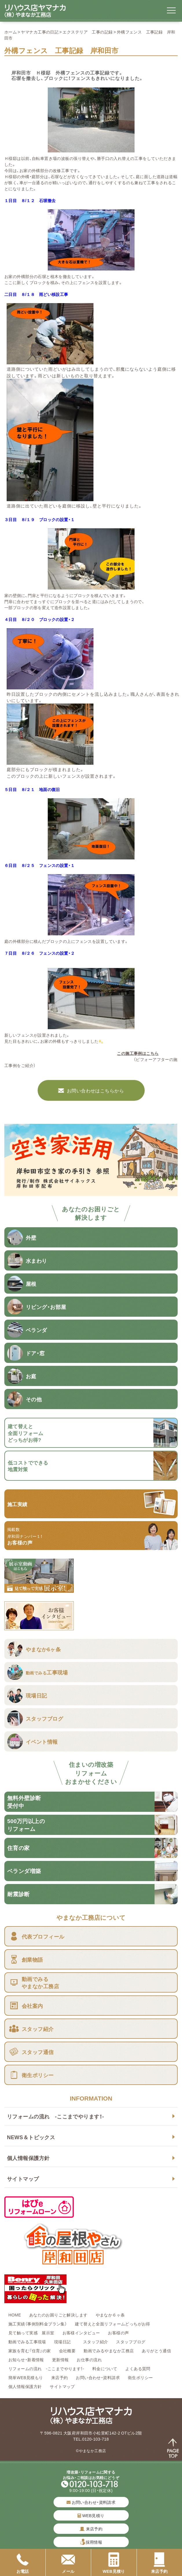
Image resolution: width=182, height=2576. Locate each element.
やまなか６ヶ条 (110, 2315)
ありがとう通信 (156, 2350)
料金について (104, 2368)
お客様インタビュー (81, 2333)
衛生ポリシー (140, 2377)
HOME (14, 2315)
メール (68, 2563)
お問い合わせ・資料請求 (98, 2377)
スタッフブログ (130, 2341)
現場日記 (64, 2341)
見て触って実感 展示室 (31, 2333)
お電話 (23, 2563)
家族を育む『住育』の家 (29, 2350)
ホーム (10, 32)
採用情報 (94, 2542)
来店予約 (59, 2377)
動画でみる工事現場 (27, 2341)
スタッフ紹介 (95, 2341)
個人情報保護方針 (28, 2158)
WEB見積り (91, 2515)
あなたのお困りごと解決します (58, 2315)
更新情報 (60, 2359)
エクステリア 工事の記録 (87, 32)
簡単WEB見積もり (25, 2377)
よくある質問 (137, 2368)
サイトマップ (23, 2179)
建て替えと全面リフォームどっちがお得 (112, 2324)
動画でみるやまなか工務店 (109, 2350)
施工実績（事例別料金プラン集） (37, 2324)
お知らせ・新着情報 (26, 2359)
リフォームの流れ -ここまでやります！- (55, 2116)
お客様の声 (118, 2333)
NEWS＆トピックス (31, 2137)
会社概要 (67, 2350)
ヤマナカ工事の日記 (39, 32)
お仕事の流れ (89, 2359)
